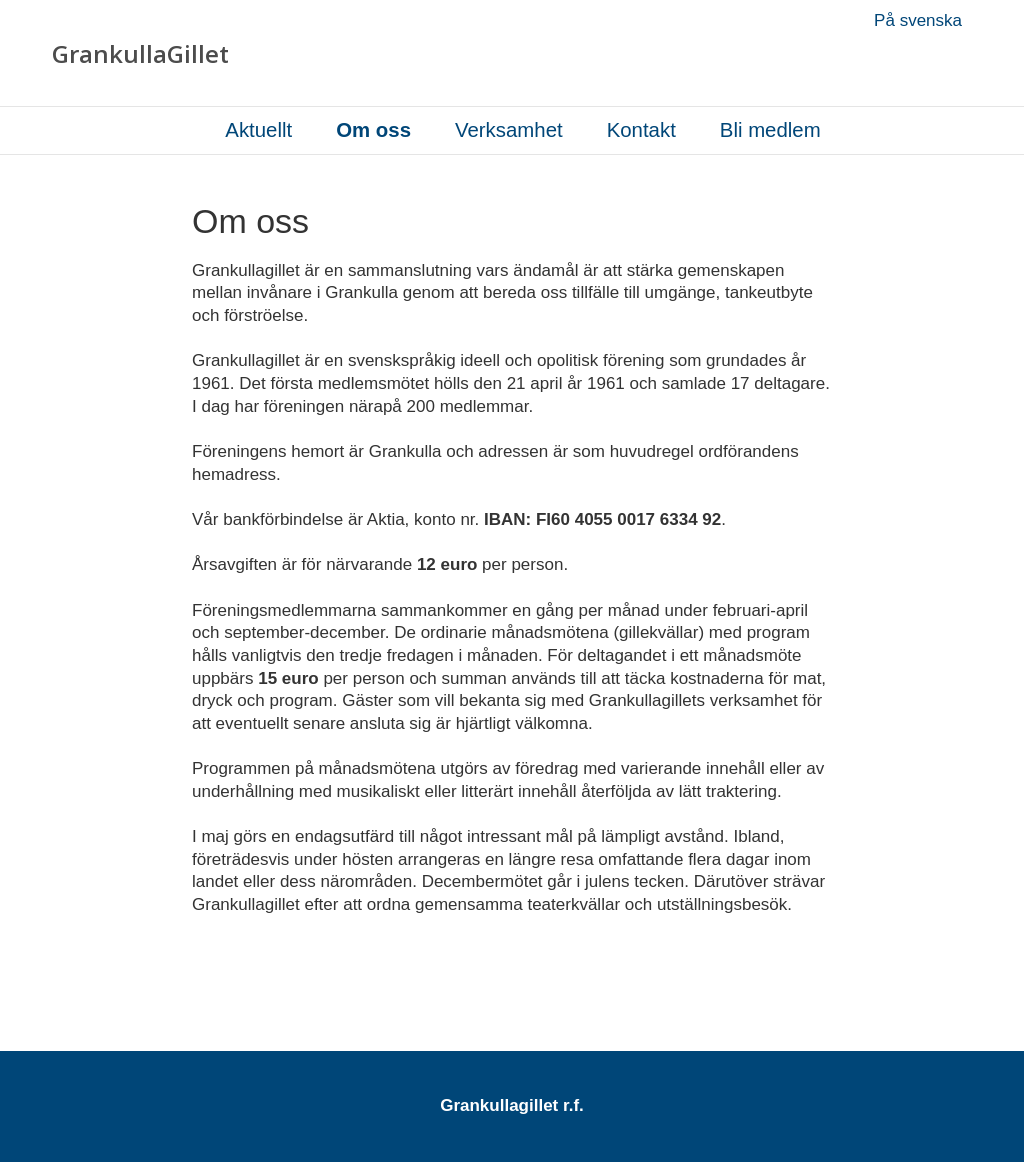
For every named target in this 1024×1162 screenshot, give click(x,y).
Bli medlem (770, 130)
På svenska (918, 20)
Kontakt (641, 130)
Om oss (373, 130)
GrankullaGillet (140, 54)
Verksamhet (509, 130)
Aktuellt (258, 130)
